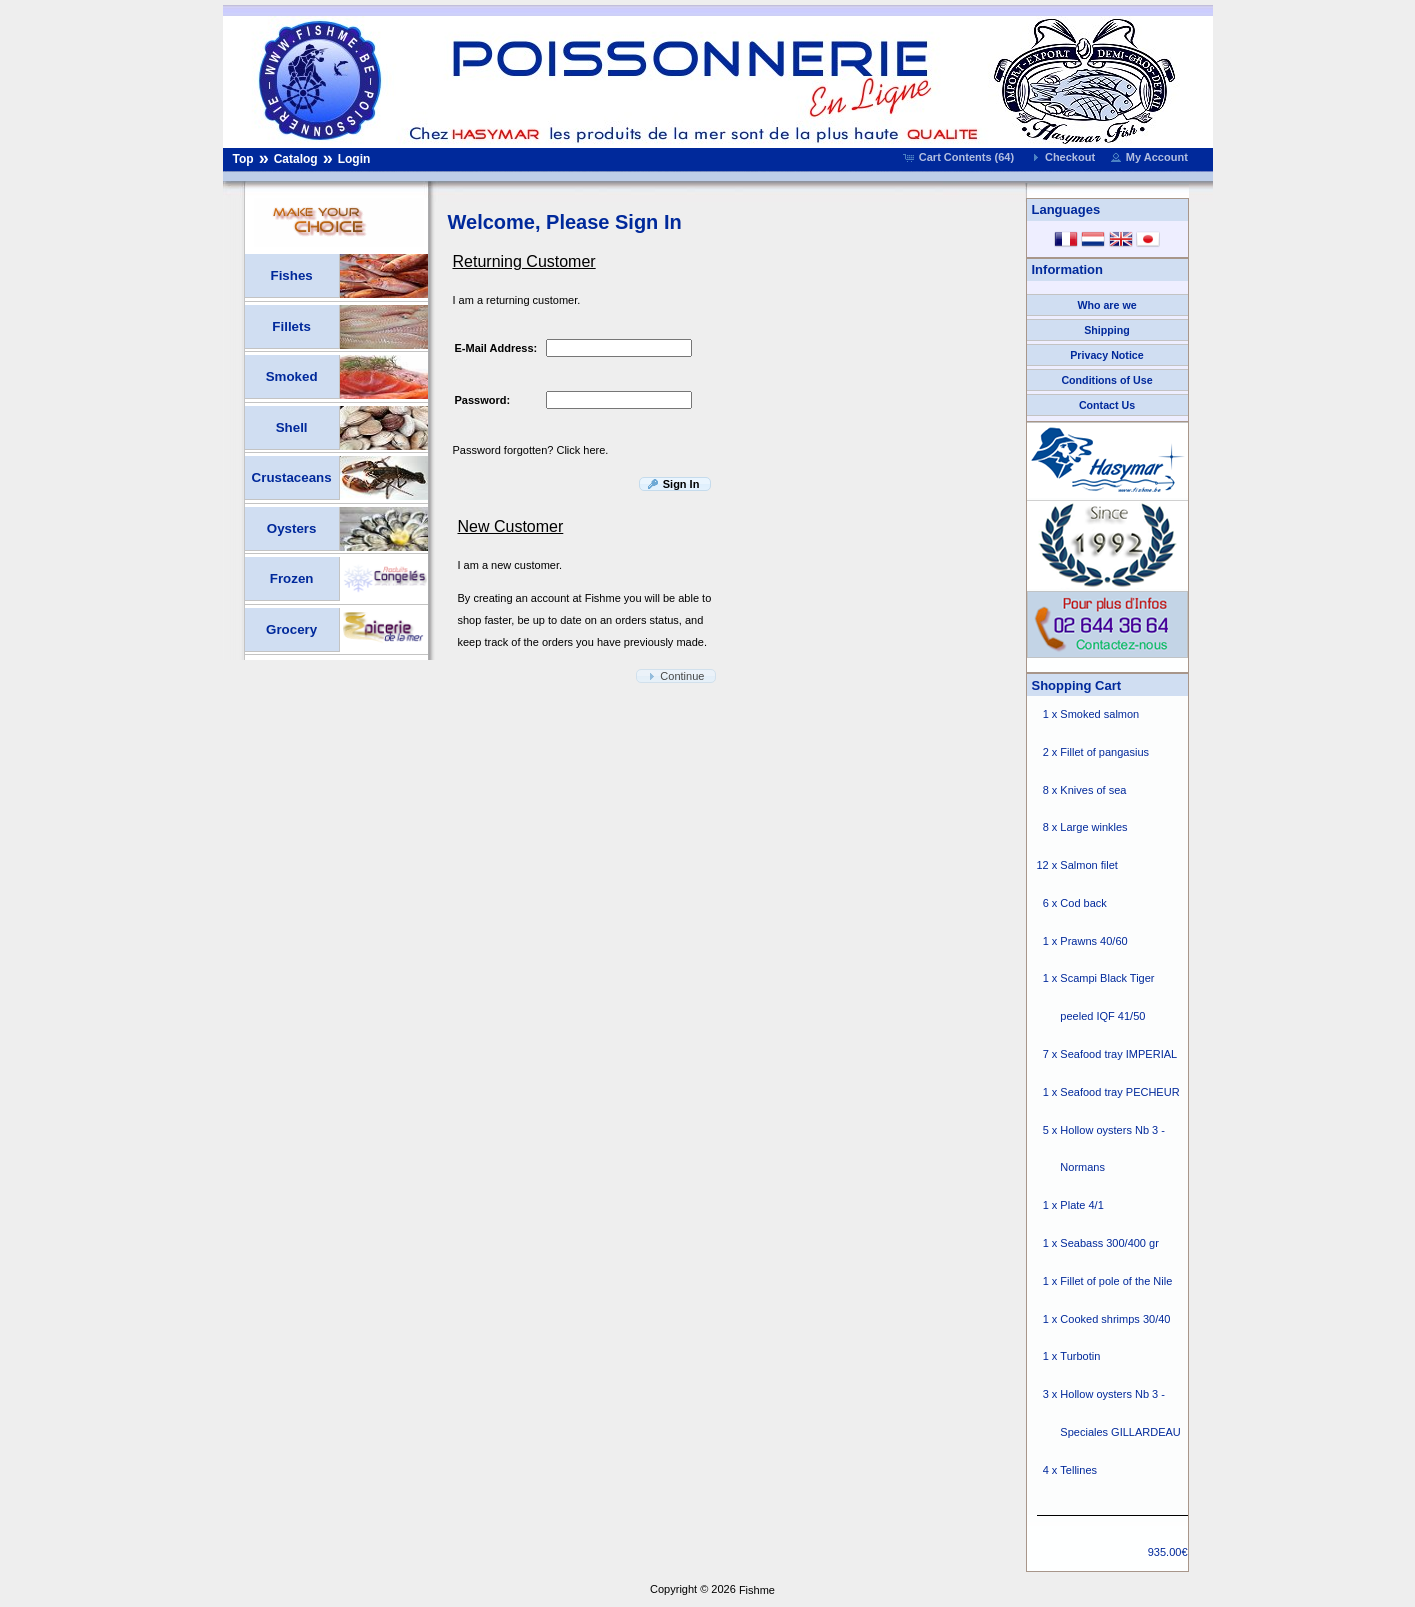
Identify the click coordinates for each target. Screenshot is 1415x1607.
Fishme (757, 1590)
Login (354, 159)
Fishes (292, 275)
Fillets (291, 326)
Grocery (291, 629)
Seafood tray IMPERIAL (1118, 1054)
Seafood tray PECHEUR (1119, 1092)
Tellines (1078, 1470)
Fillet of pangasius (1104, 752)
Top (243, 159)
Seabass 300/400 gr (1109, 1243)
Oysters (292, 528)
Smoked (292, 376)
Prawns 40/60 (1093, 941)
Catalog (296, 159)
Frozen (292, 578)
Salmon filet (1088, 866)
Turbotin (1080, 1357)
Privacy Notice (1106, 355)
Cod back (1083, 903)
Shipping (1107, 330)
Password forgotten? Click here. (531, 450)
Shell (292, 427)
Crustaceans (292, 477)
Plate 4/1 (1081, 1206)
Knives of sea (1093, 790)
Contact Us (1107, 405)
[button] (960, 157)
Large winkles (1093, 828)
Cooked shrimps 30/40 (1115, 1319)
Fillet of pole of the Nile (1116, 1281)
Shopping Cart (1077, 685)
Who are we (1106, 305)
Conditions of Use (1106, 380)
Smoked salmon (1099, 714)
